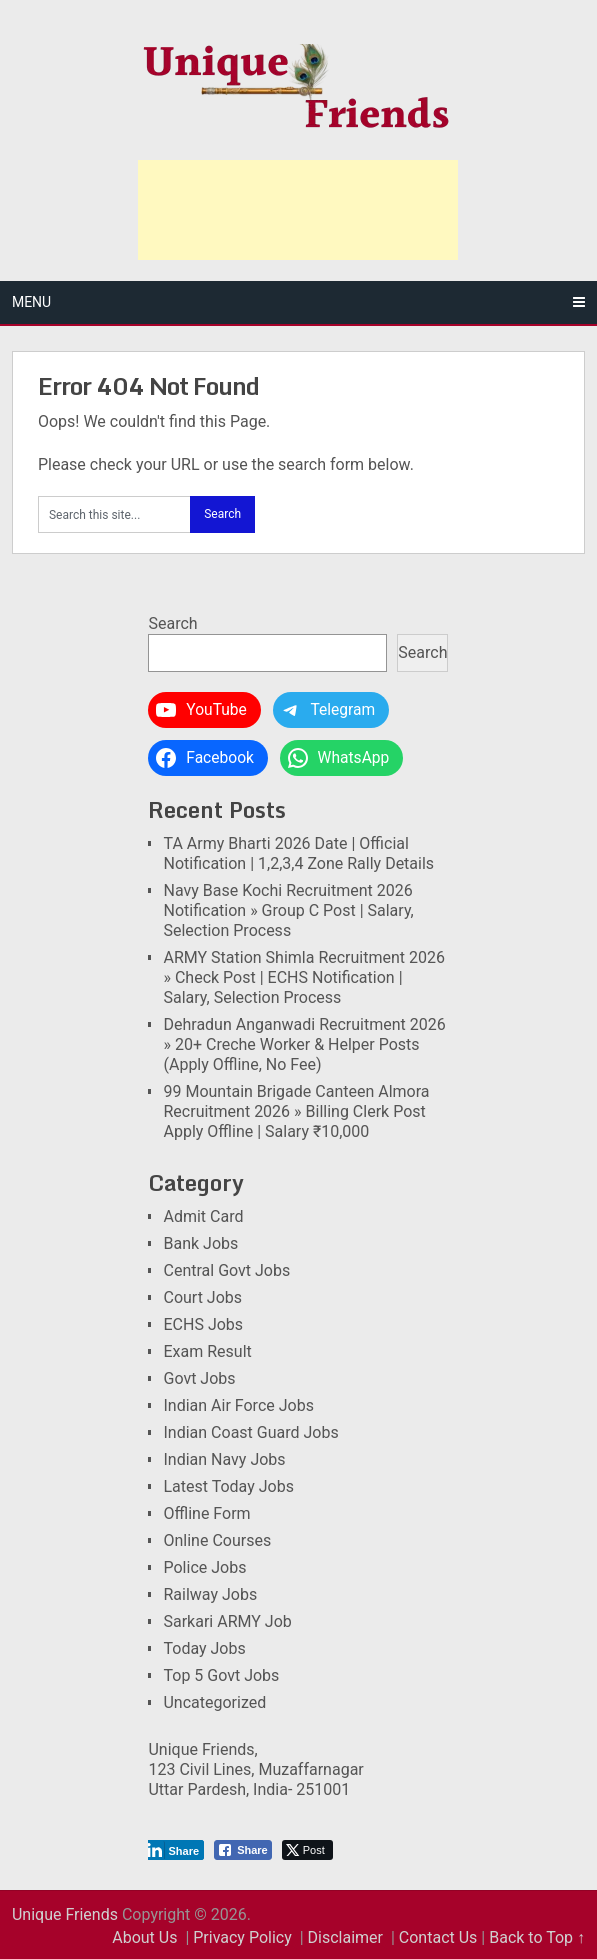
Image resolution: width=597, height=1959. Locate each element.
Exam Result (207, 1351)
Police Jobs (204, 1567)
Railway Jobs (210, 1594)
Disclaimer (345, 1937)
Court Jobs (202, 1297)
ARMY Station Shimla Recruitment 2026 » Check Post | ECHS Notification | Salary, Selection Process (304, 977)
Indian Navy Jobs (224, 1459)
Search (172, 623)
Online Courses (217, 1540)
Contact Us (438, 1937)
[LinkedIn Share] (174, 1850)
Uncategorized (214, 1702)
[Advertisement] (298, 210)
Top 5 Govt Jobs (221, 1675)
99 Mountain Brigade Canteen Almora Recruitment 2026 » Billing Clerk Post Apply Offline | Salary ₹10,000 (296, 1111)
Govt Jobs (199, 1378)
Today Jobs (204, 1648)
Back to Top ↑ (537, 1937)
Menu (31, 302)
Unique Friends (65, 1914)
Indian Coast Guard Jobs (250, 1432)
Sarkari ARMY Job (227, 1621)
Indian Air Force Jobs (238, 1405)
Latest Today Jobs (228, 1486)
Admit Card (203, 1216)
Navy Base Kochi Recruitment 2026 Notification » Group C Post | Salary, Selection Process (288, 910)
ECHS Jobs (203, 1324)
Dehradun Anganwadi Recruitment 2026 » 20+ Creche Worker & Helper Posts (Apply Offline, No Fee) (304, 1044)
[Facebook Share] (243, 1850)
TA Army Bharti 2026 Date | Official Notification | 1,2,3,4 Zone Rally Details (298, 853)
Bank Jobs (200, 1243)
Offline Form (206, 1513)
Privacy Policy (242, 1937)
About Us (144, 1937)
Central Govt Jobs (226, 1270)
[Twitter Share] (307, 1850)
